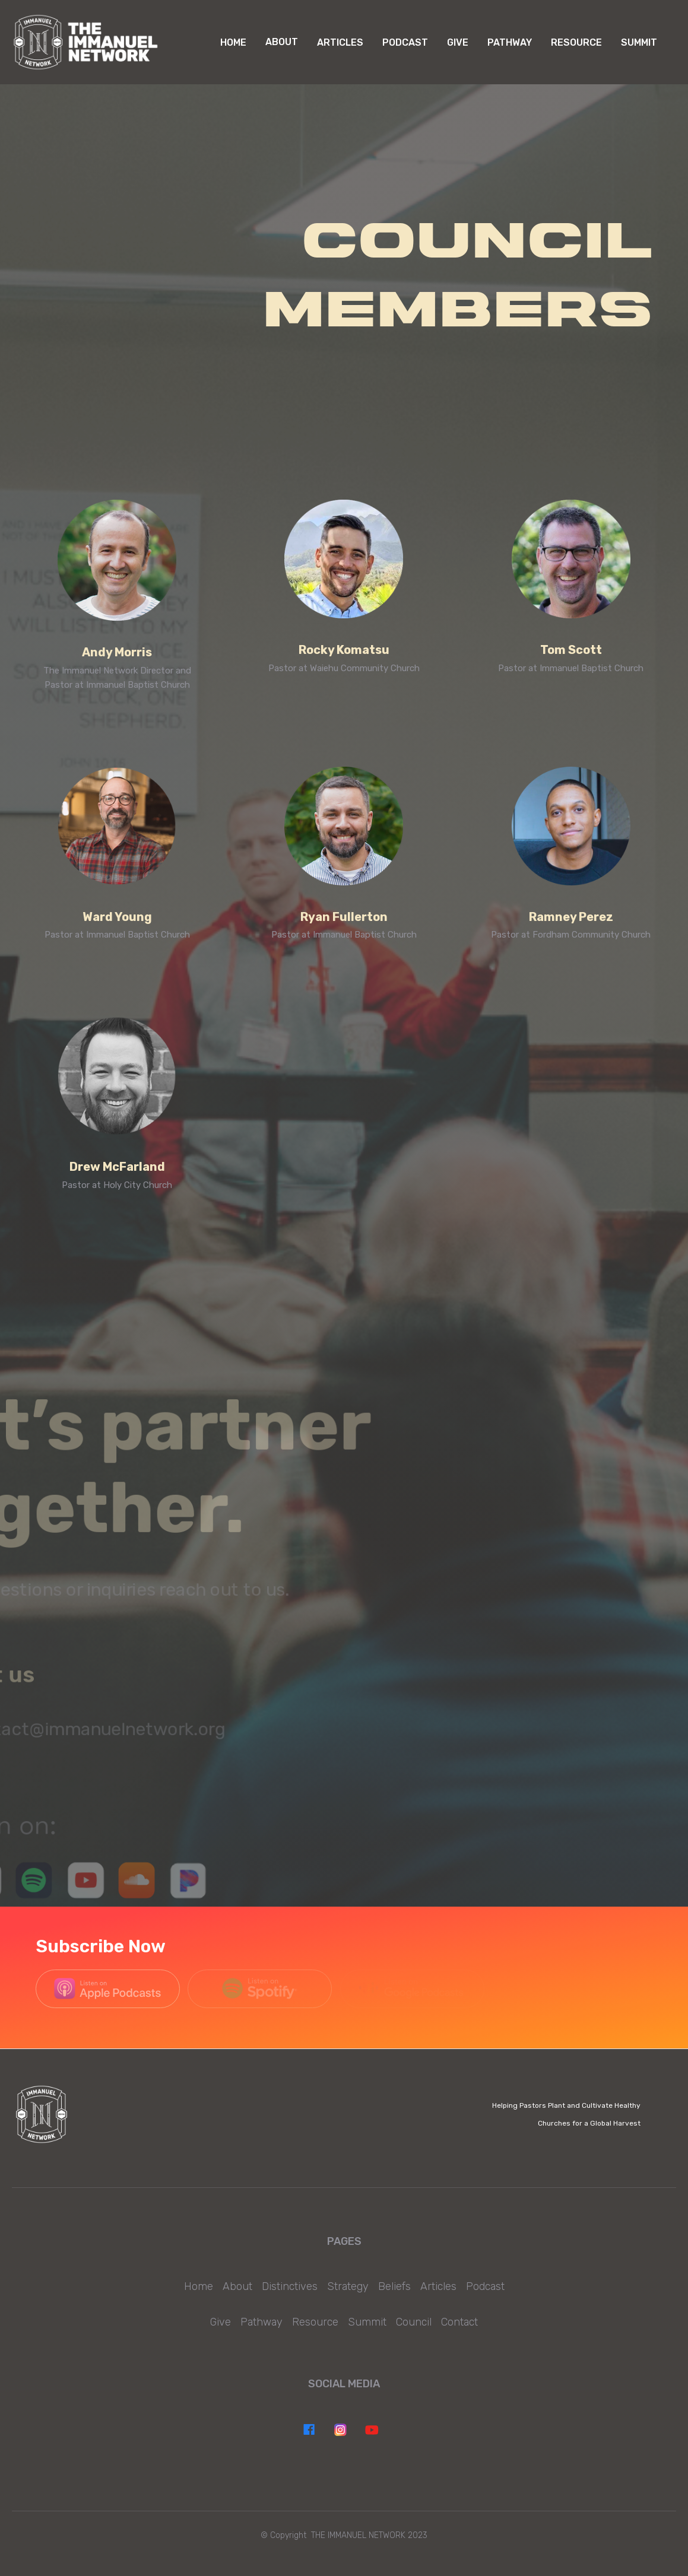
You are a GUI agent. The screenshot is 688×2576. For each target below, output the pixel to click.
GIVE (457, 42)
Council (414, 2322)
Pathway (261, 2322)
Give (220, 2322)
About (237, 2286)
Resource (315, 2322)
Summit (639, 42)
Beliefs (394, 2286)
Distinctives (290, 2286)
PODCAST (405, 42)
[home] (86, 42)
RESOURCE (576, 42)
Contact (459, 2322)
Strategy (348, 2286)
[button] (281, 42)
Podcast (485, 2286)
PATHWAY (509, 42)
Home (233, 42)
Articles (340, 42)
